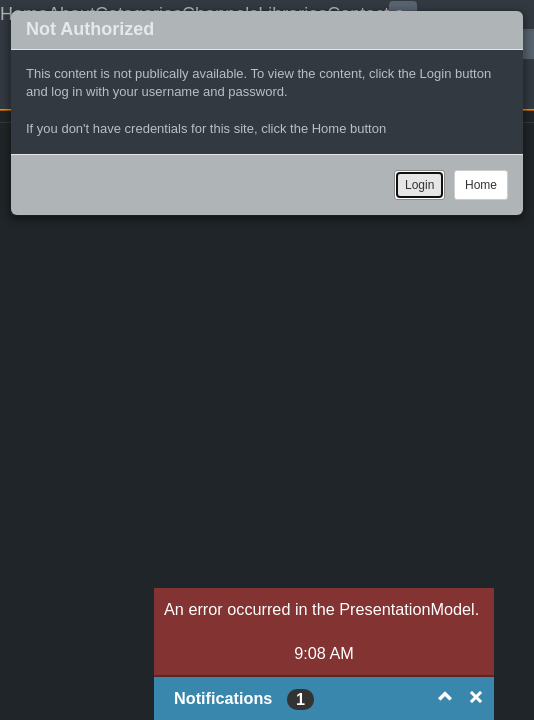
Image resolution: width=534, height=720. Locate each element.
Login (419, 185)
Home (481, 185)
